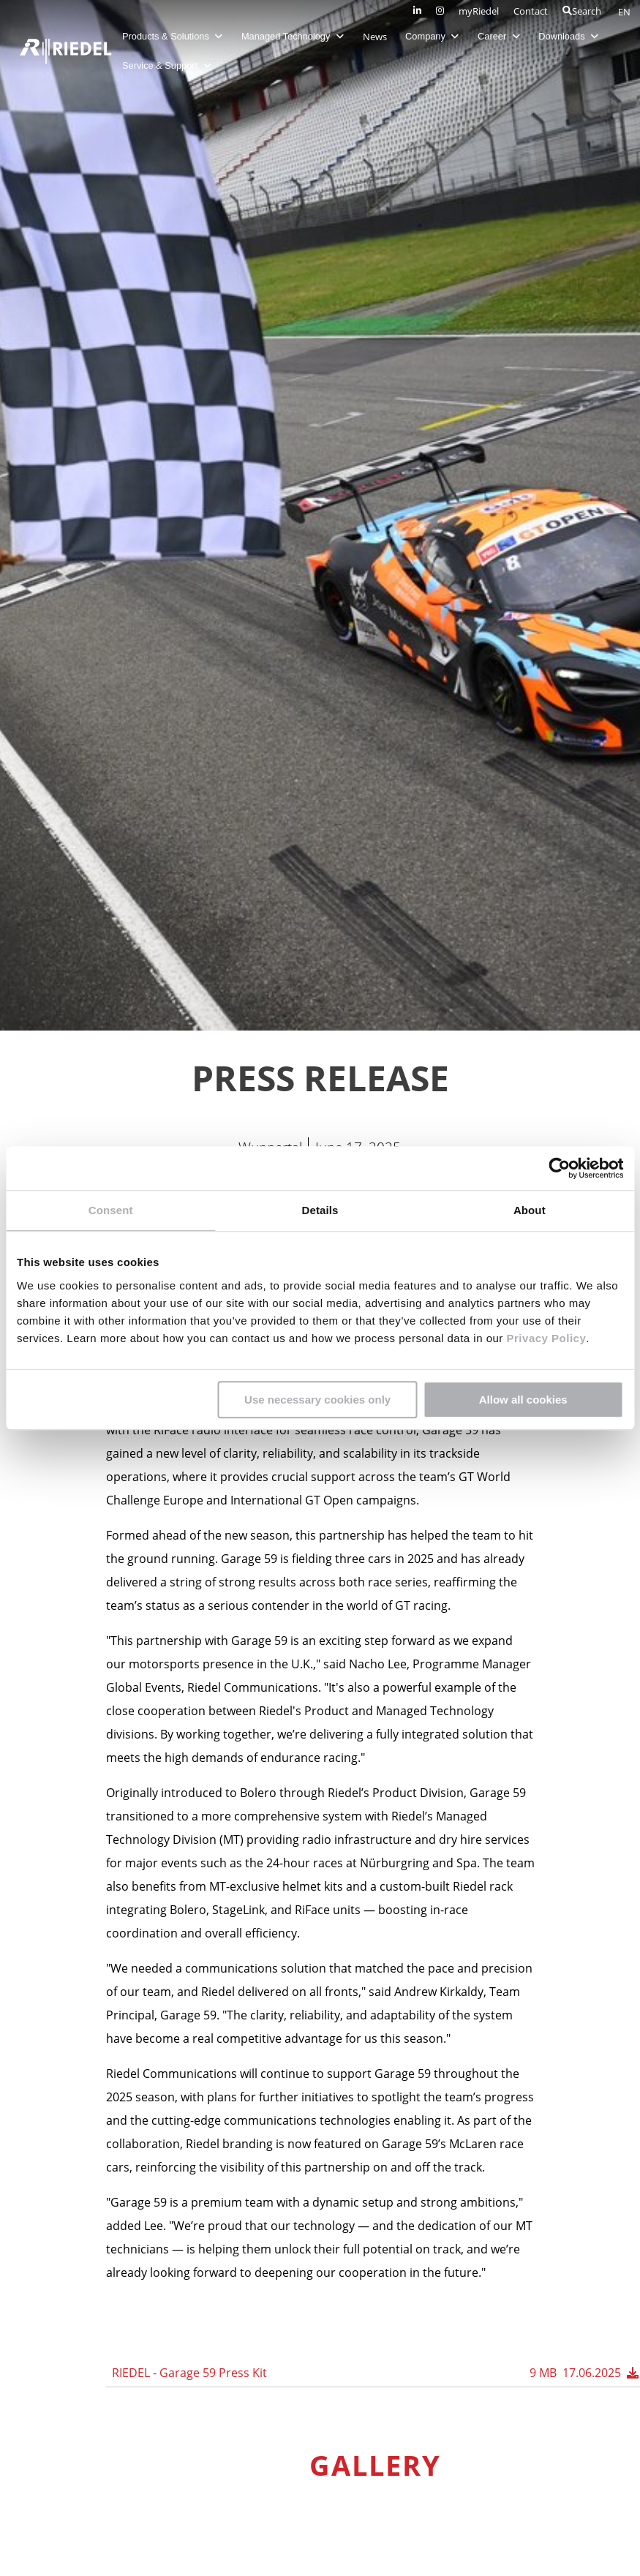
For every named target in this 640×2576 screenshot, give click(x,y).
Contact (530, 11)
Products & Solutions (177, 36)
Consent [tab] (111, 1210)
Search (581, 11)
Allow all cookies (523, 1399)
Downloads (573, 36)
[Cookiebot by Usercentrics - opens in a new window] (559, 1168)
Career (503, 36)
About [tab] (529, 1210)
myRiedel (479, 11)
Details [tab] (320, 1210)
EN (624, 11)
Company (436, 36)
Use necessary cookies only (317, 1399)
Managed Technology (297, 36)
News (378, 36)
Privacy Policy (544, 1338)
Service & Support (171, 65)
